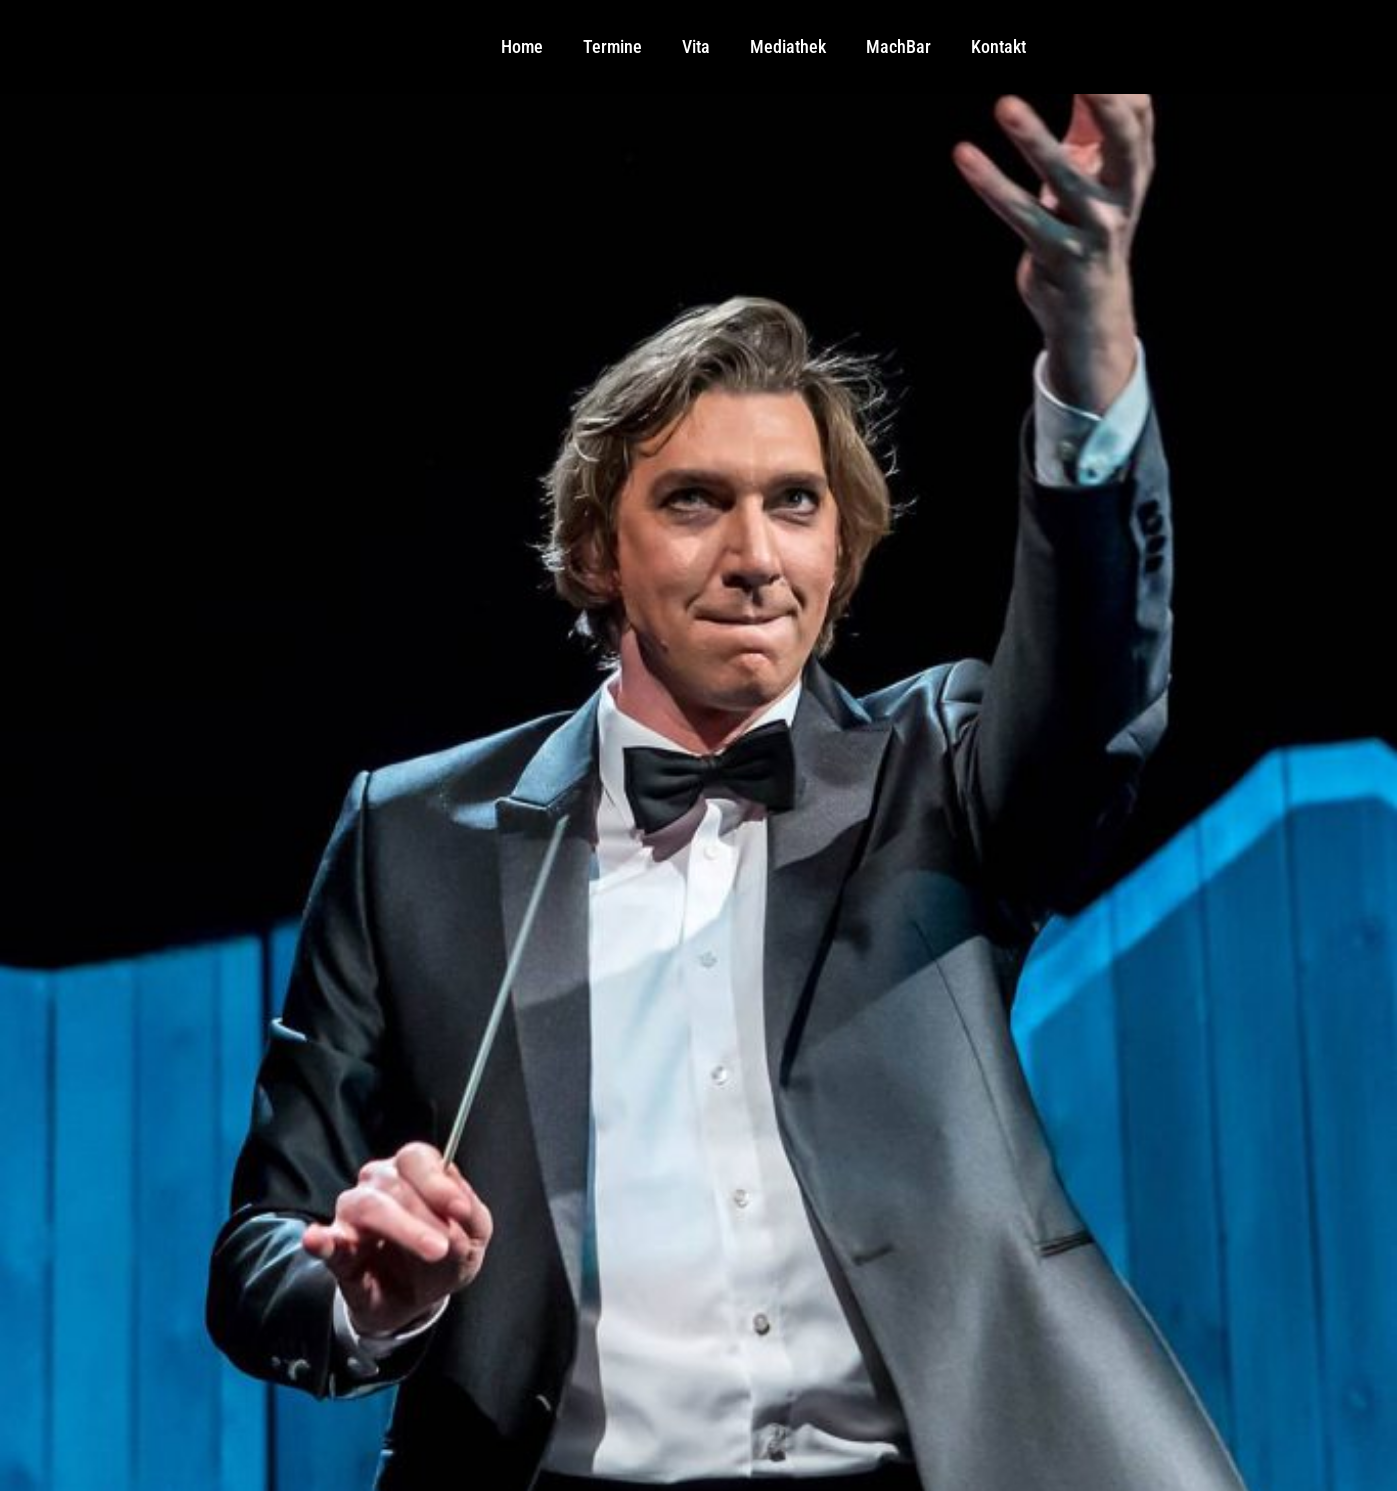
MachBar (898, 46)
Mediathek (788, 46)
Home (522, 46)
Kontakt (998, 46)
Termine (612, 46)
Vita (696, 46)
